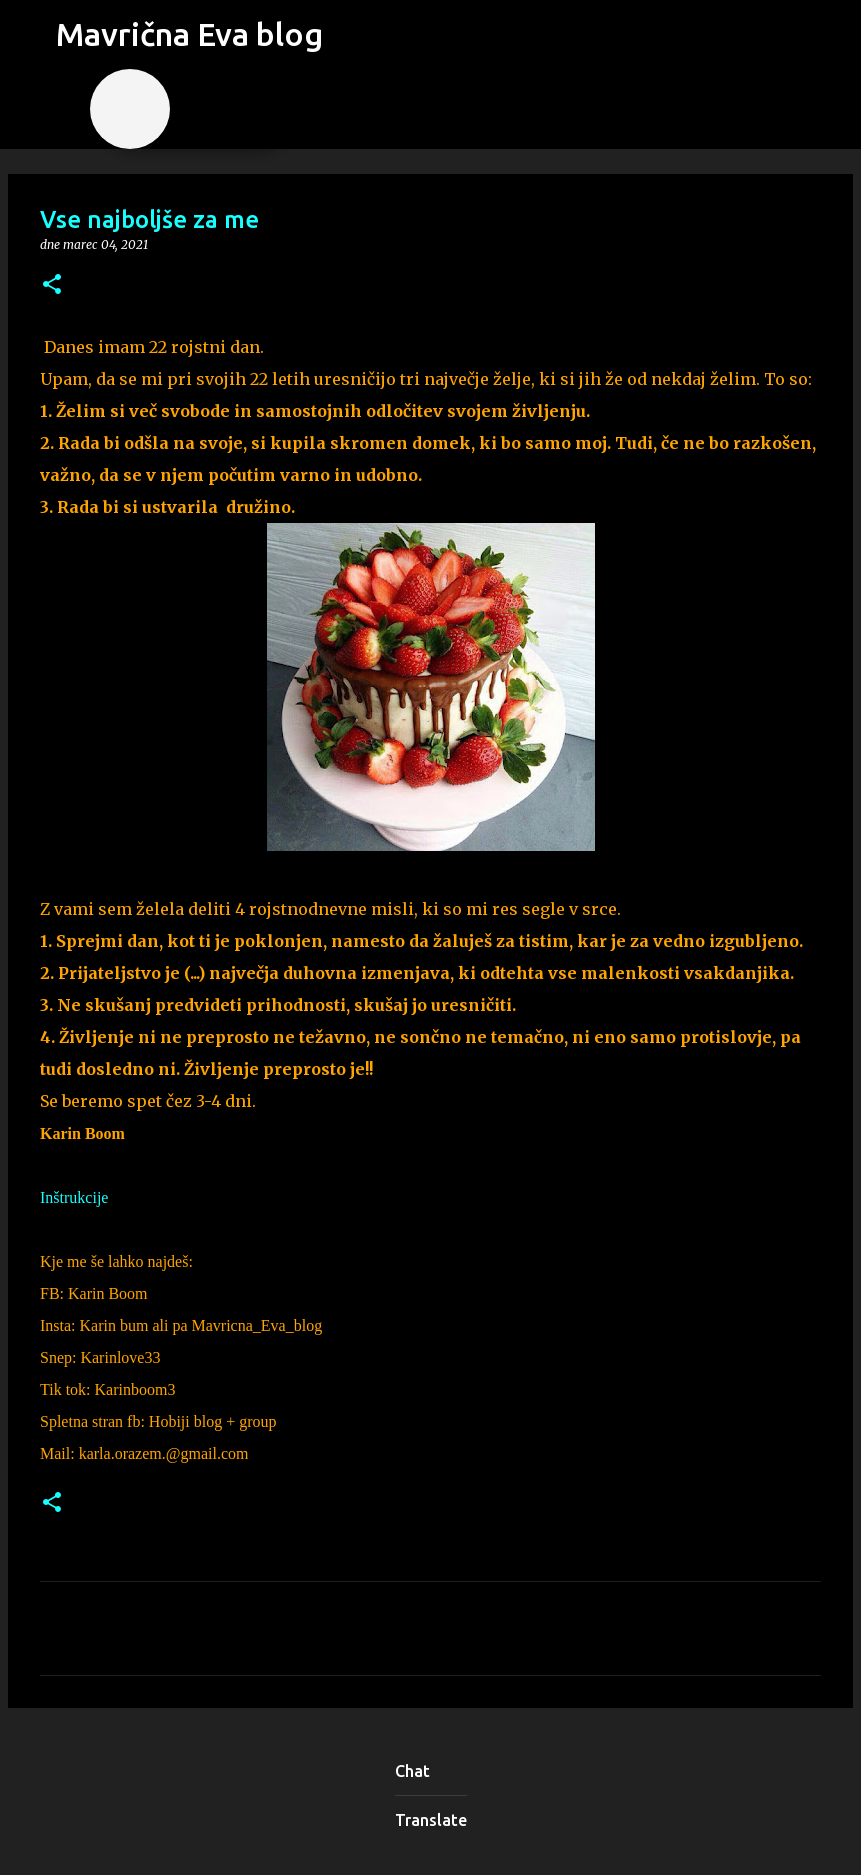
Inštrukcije (74, 1197)
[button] (52, 285)
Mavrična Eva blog (189, 34)
